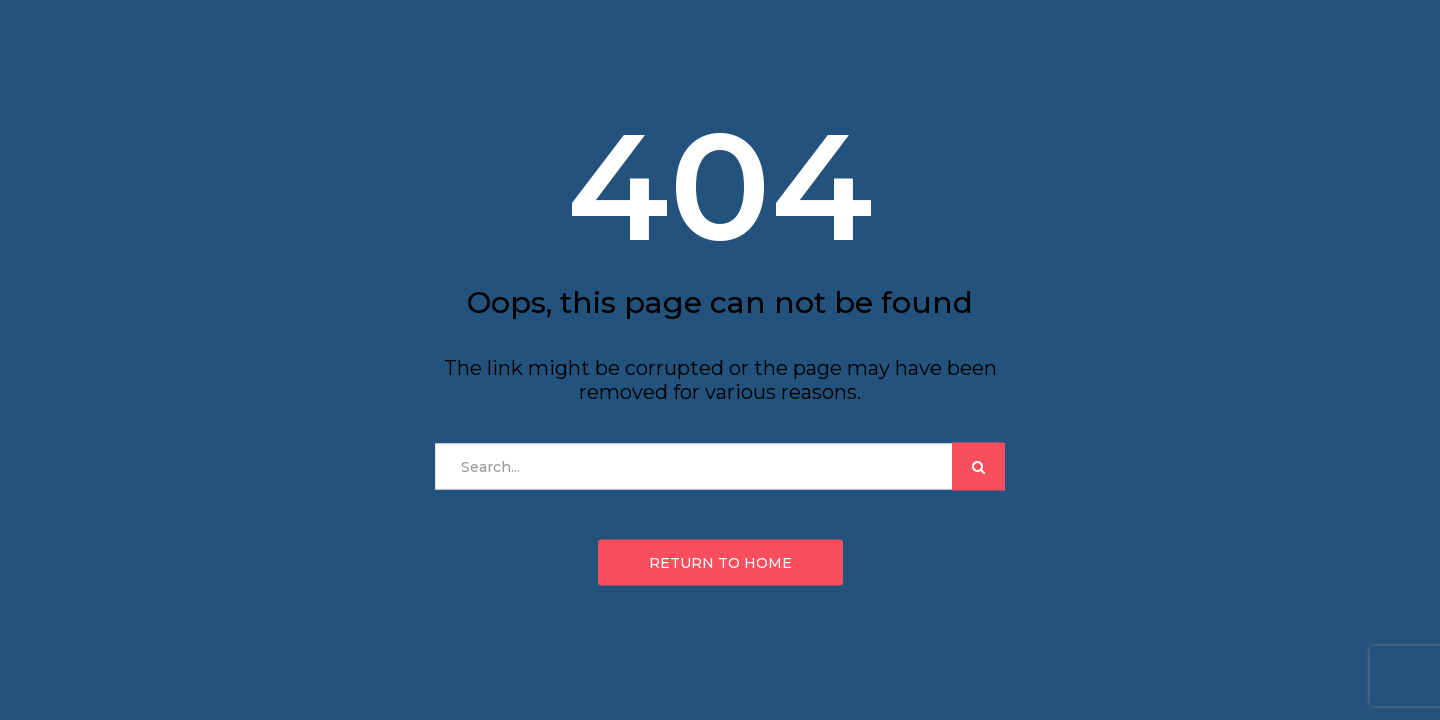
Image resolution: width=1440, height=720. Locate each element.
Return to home (720, 563)
